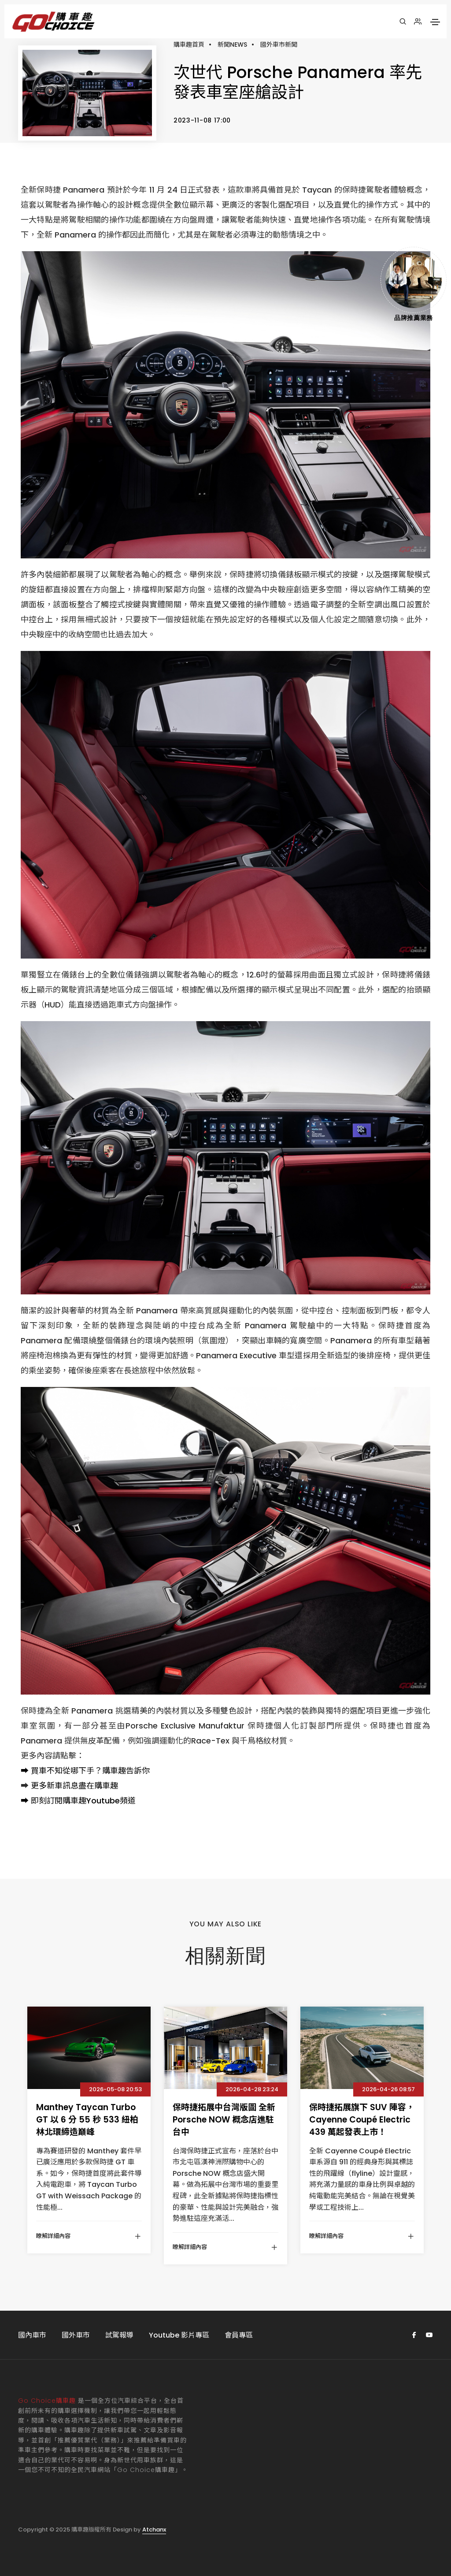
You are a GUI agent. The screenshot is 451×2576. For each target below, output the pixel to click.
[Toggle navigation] (435, 22)
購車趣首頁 (189, 44)
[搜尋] (403, 21)
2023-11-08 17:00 (202, 120)
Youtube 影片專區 (179, 2335)
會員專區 (239, 2335)
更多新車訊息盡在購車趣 (74, 1785)
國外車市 (76, 2335)
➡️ (25, 1770)
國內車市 (32, 2335)
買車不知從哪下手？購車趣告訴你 (90, 1770)
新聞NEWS (232, 44)
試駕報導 (119, 2335)
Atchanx (154, 2529)
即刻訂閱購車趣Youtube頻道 (83, 1800)
